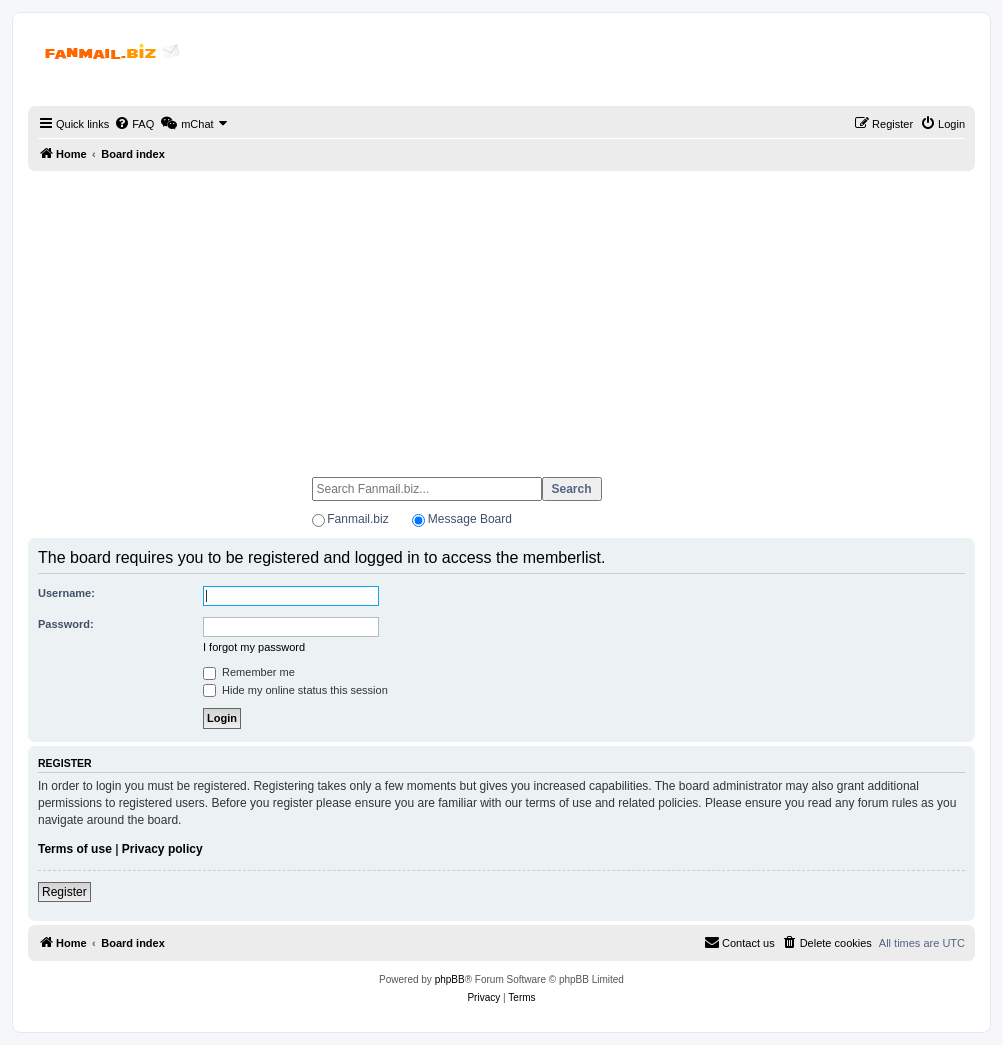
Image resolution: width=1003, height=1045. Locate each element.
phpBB (450, 979)
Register (64, 892)
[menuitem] (134, 124)
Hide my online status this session (295, 690)
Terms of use (75, 849)
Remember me (249, 672)
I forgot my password (254, 647)
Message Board (470, 519)
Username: (66, 593)
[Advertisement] (501, 315)
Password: (66, 624)
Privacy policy (162, 849)
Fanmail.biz (357, 519)
